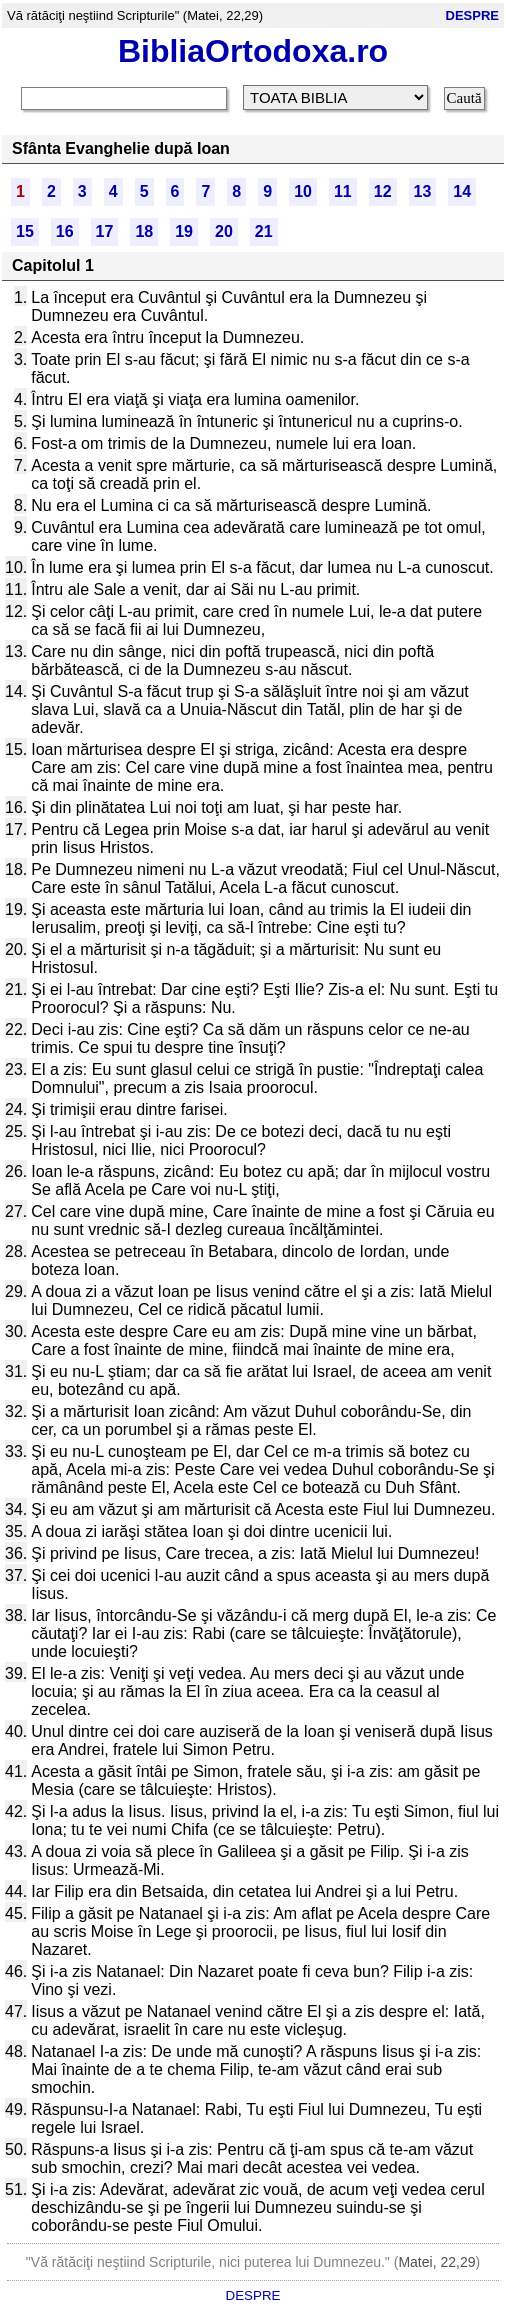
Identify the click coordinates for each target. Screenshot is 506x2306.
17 (105, 231)
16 (65, 231)
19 (184, 231)
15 (25, 231)
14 (462, 191)
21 (264, 231)
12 (383, 191)
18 (144, 231)
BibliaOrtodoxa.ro (253, 51)
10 (303, 191)
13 (423, 191)
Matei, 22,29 (436, 2262)
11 (343, 191)
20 (224, 231)
